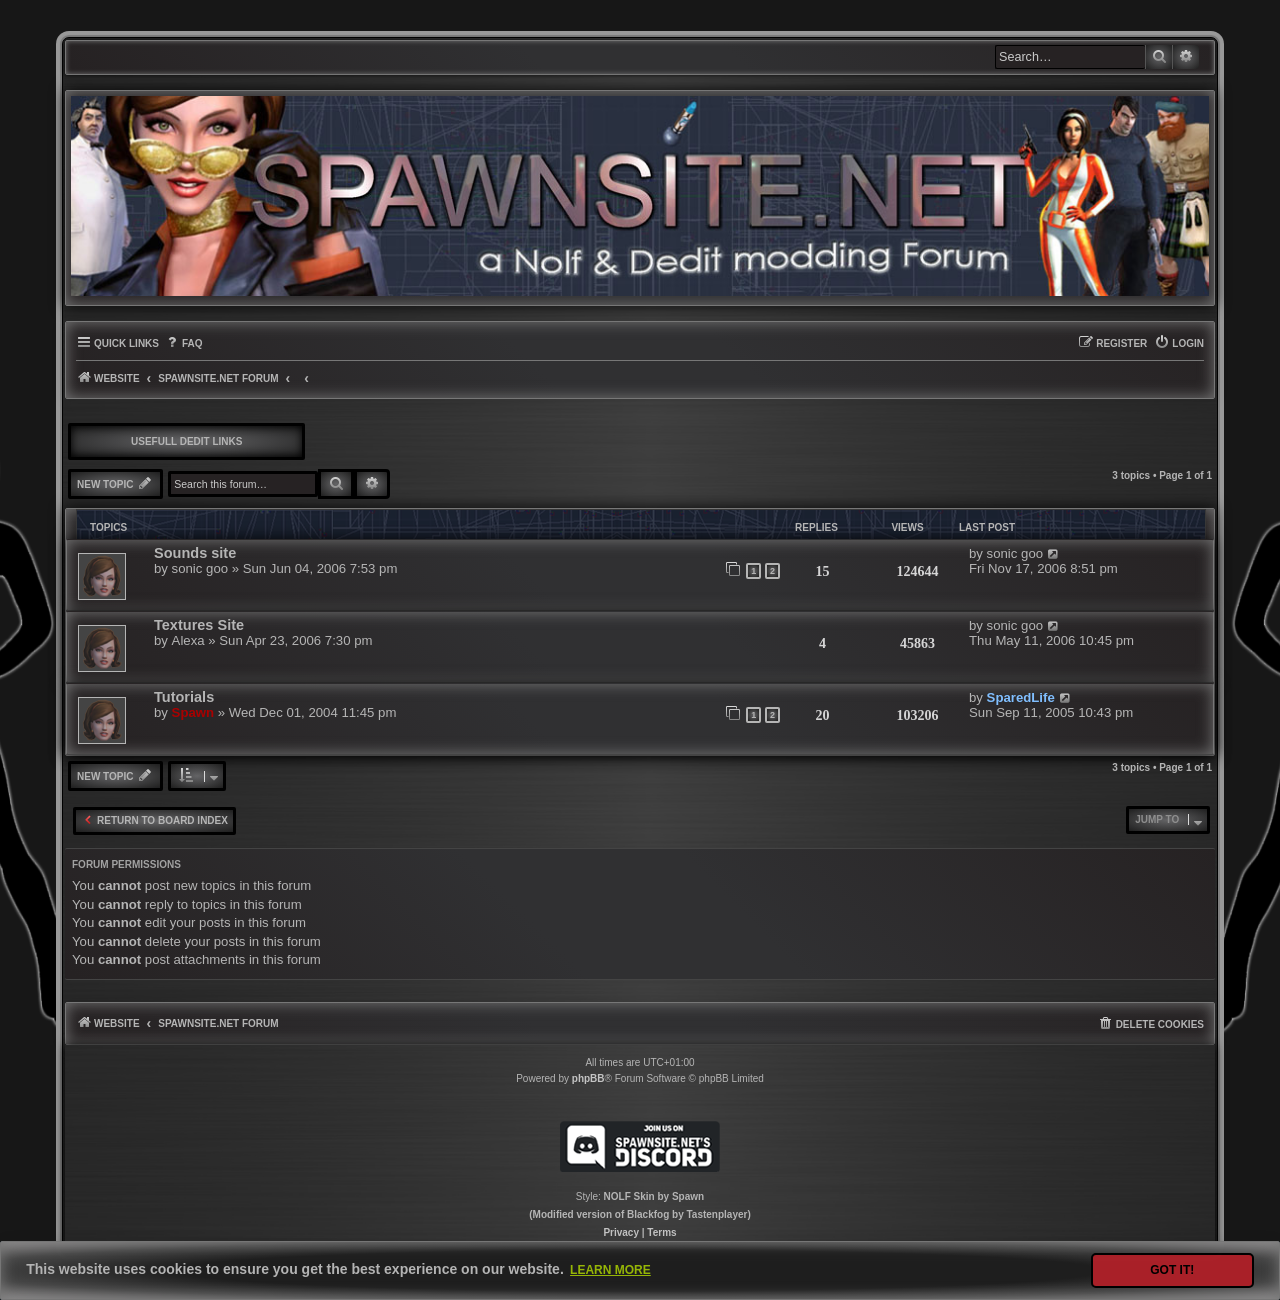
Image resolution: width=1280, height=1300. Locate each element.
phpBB (588, 1078)
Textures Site (199, 625)
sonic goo (200, 568)
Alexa (188, 640)
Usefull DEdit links (186, 441)
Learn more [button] (610, 1270)
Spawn (193, 712)
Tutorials (184, 697)
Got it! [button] (1172, 1270)
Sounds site (195, 553)
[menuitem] (183, 343)
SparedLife (1021, 697)
